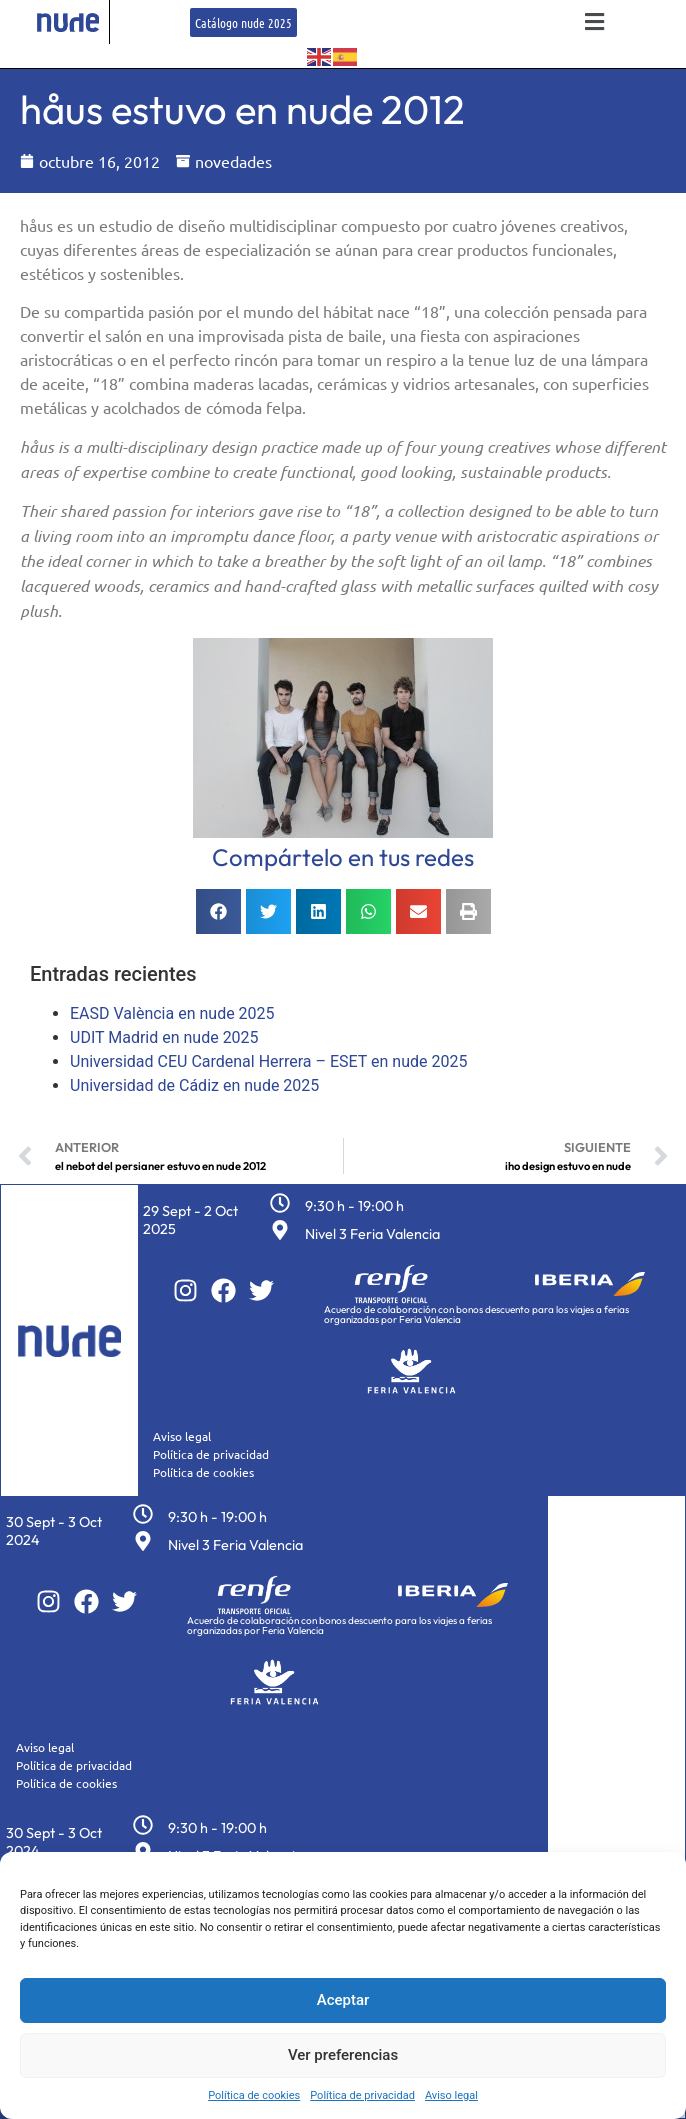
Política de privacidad (362, 2095)
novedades (233, 161)
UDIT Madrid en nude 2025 (164, 1037)
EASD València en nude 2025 (172, 1013)
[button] (595, 22)
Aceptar (343, 2000)
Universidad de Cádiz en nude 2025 (194, 1085)
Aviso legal (451, 2095)
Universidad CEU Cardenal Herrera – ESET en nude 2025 (268, 1061)
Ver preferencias (343, 2055)
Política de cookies (254, 2095)
